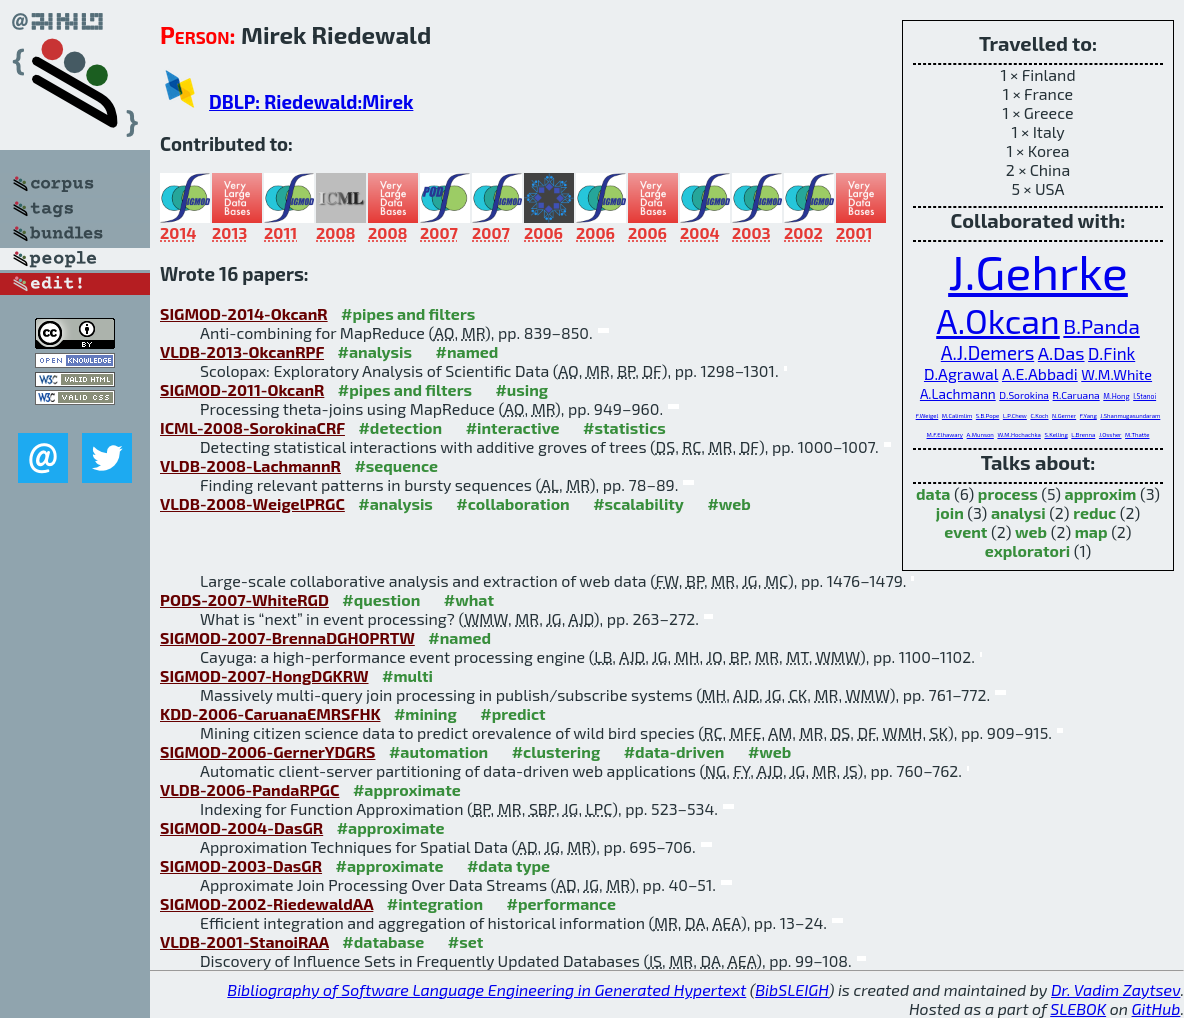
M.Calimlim (957, 415)
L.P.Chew (1015, 415)
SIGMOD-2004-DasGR (241, 827)
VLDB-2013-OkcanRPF (242, 351)
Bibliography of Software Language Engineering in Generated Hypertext (486, 989)
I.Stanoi (1144, 396)
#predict (512, 713)
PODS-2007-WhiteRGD (244, 599)
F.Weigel (927, 415)
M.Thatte (1137, 434)
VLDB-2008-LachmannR (250, 465)
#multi (407, 675)
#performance (561, 903)
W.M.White (1116, 374)
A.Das (1061, 353)
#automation (438, 751)
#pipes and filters (408, 313)
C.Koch (1039, 415)
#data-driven (674, 751)
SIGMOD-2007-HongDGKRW (264, 675)
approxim (1101, 493)
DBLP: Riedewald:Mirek (311, 101)
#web (728, 503)
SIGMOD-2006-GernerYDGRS (267, 751)
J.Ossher (1110, 434)
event (965, 531)
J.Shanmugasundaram (1130, 415)
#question (381, 599)
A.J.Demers (987, 352)
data (933, 493)
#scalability (638, 503)
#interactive (513, 427)
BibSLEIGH (791, 989)
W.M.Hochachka (1018, 434)
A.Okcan (998, 320)
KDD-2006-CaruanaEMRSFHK (270, 713)
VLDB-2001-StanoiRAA (244, 941)
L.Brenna (1083, 434)
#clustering (556, 751)
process (1008, 493)
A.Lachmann (958, 393)
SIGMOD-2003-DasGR (241, 865)
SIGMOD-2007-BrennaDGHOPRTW (287, 637)
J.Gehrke (1038, 271)
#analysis (375, 351)
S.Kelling (1055, 434)
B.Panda (1101, 325)
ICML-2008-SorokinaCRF (252, 427)
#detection (400, 427)
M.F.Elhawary (945, 434)
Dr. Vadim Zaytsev (1115, 989)
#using (521, 389)
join (950, 512)
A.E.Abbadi (1040, 373)
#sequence (396, 465)
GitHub (1156, 1008)
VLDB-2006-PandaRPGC (249, 789)
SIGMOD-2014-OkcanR (244, 313)
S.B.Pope (987, 415)
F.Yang (1088, 415)
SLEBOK (1078, 1008)
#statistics (624, 427)
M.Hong (1116, 396)
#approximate (407, 789)
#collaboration (512, 503)
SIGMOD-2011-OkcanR (242, 389)
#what (469, 599)
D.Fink (1111, 353)
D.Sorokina (1024, 395)
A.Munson (980, 434)
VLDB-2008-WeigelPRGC (252, 503)
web (1031, 531)
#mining (425, 713)
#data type (508, 865)
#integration (435, 903)
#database (383, 941)
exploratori (1028, 550)
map (1091, 531)
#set (466, 941)
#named (467, 351)
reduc (1094, 512)
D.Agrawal (961, 373)
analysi (1018, 512)
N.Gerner (1064, 415)
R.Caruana (1076, 395)
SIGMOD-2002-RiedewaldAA (266, 903)
